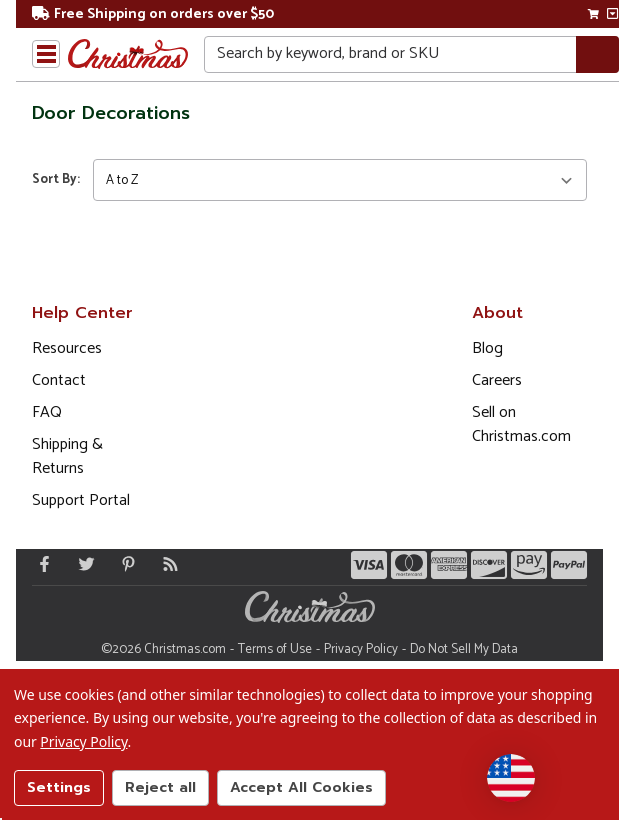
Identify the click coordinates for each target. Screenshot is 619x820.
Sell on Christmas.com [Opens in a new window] (521, 424)
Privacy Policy (361, 649)
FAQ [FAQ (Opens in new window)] (47, 412)
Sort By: (56, 179)
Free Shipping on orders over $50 (153, 14)
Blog (487, 348)
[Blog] (166, 564)
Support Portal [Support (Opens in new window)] (81, 500)
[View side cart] (612, 14)
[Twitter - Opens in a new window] (82, 564)
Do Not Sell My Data (464, 649)
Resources (67, 348)
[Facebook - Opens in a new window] (40, 564)
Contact (59, 380)
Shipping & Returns (67, 456)
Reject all (160, 787)
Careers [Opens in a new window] (497, 380)
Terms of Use (275, 649)
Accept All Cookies (301, 787)
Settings (59, 787)
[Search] (597, 54)
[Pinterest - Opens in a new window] (124, 564)
